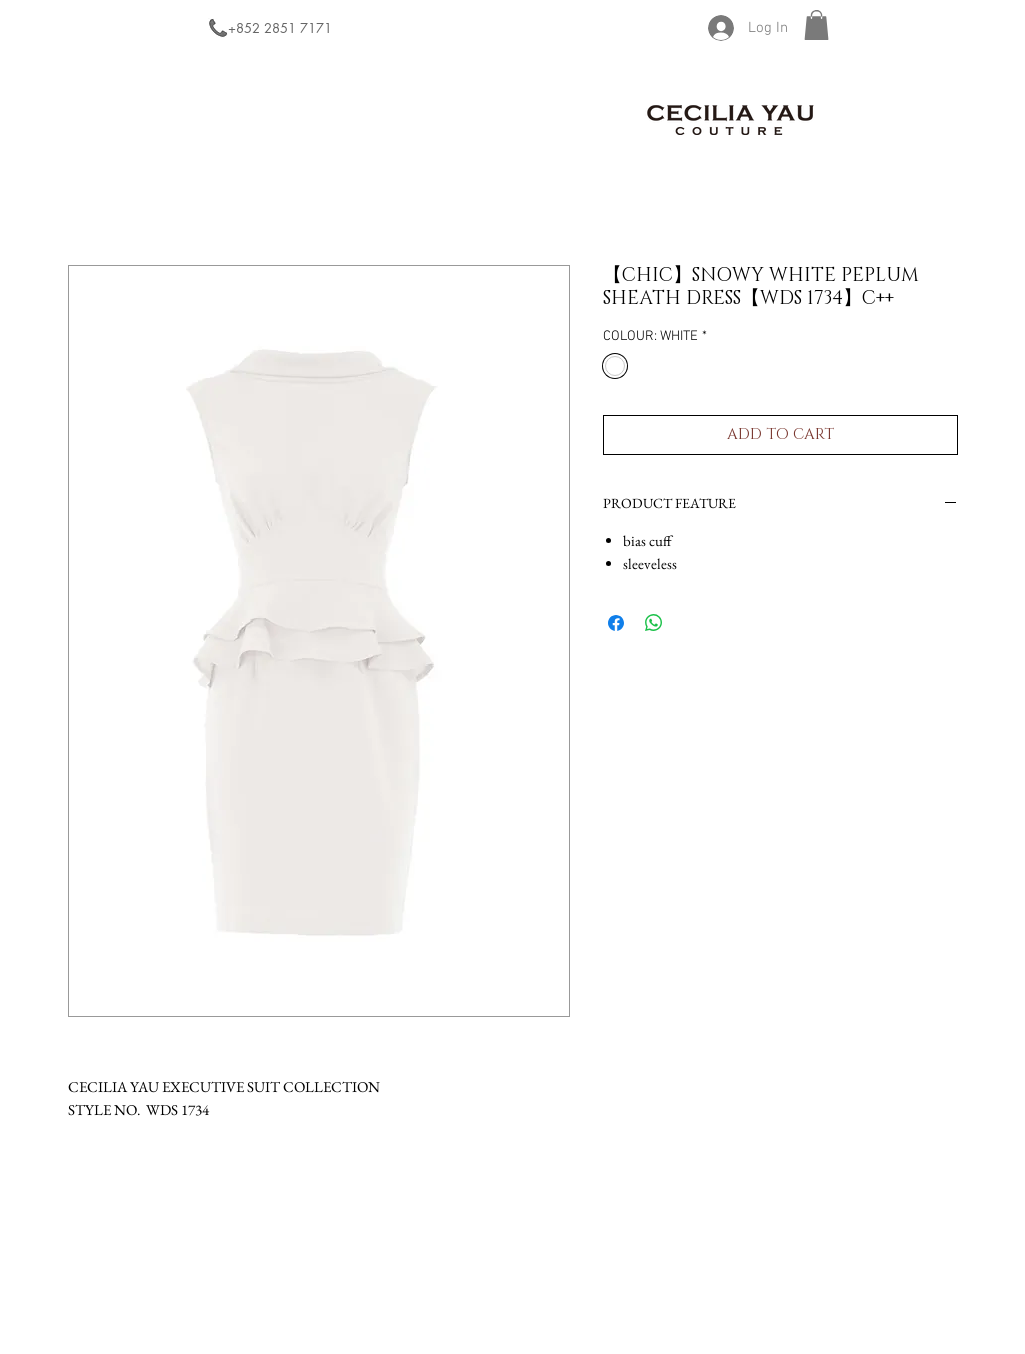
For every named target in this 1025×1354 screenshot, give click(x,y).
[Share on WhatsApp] (654, 623)
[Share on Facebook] (616, 623)
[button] (816, 25)
